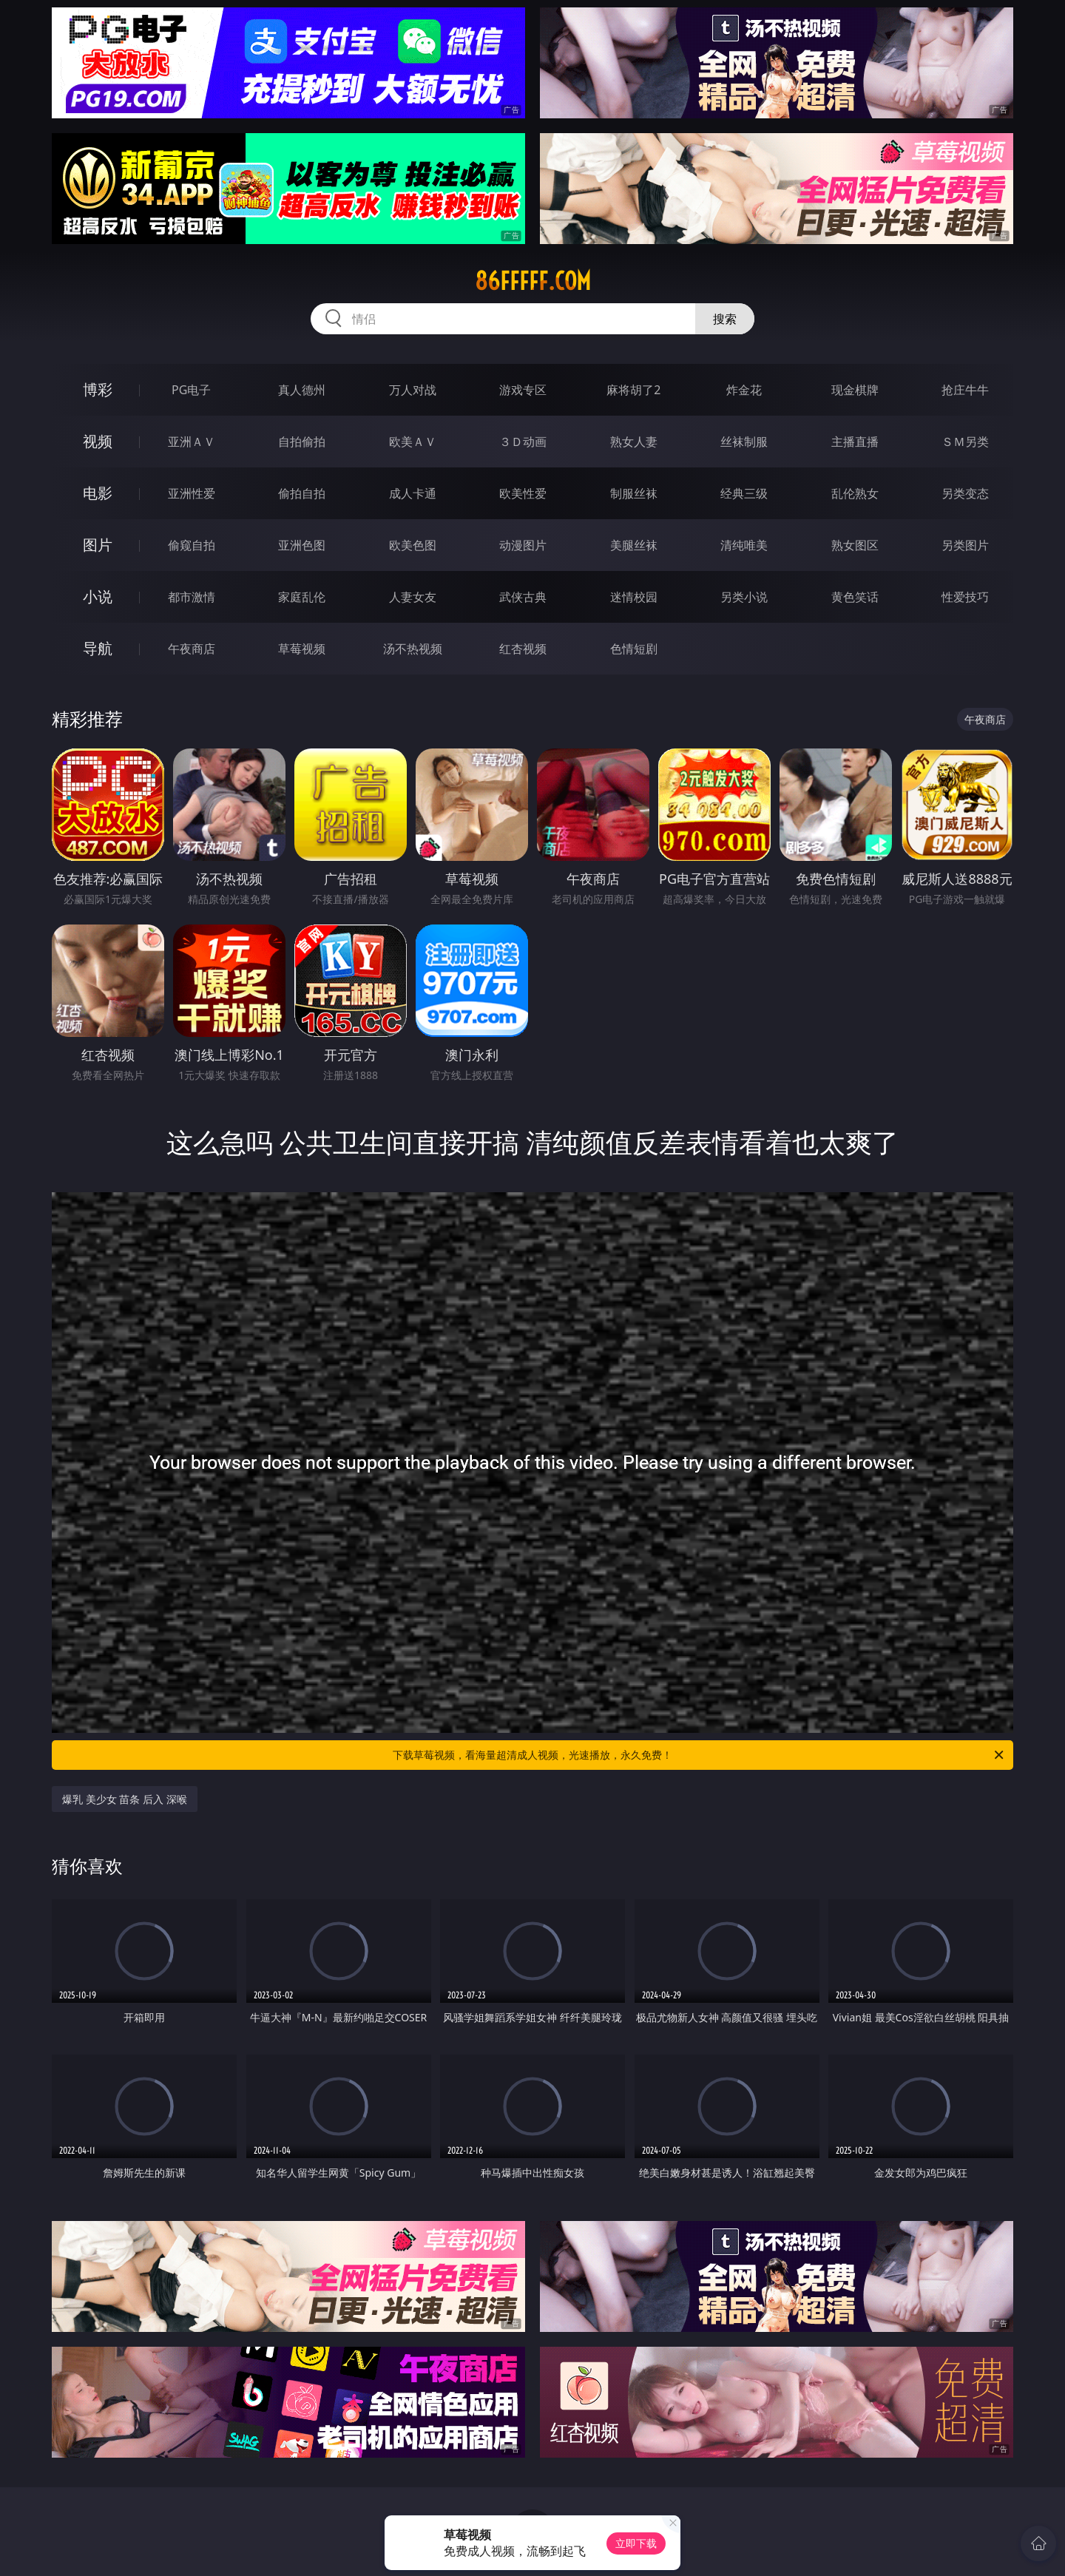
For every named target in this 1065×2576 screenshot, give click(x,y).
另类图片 (965, 545)
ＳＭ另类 (965, 441)
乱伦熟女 (855, 493)
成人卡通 (412, 493)
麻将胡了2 (633, 390)
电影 (97, 493)
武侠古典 (523, 597)
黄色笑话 (855, 597)
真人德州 (301, 390)
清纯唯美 (744, 545)
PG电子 (191, 390)
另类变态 (965, 493)
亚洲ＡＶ (191, 441)
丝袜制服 (744, 441)
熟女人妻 (633, 441)
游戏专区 (523, 390)
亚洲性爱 (191, 493)
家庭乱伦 (301, 597)
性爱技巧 (965, 597)
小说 (97, 596)
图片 (97, 545)
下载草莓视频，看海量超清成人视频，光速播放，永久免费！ (699, 1755)
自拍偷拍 (301, 441)
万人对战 (412, 390)
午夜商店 (191, 648)
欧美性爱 (523, 493)
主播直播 (855, 441)
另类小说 (744, 597)
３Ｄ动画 (523, 441)
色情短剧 (633, 648)
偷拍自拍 (301, 493)
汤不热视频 (412, 648)
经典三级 (744, 493)
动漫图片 (523, 545)
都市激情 (191, 597)
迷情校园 (633, 597)
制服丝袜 (633, 493)
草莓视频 (301, 648)
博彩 (97, 389)
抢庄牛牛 (965, 390)
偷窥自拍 (191, 545)
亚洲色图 (301, 545)
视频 (97, 441)
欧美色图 (412, 545)
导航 (97, 648)
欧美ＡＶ (412, 441)
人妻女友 (412, 597)
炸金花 (744, 390)
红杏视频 (523, 648)
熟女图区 (855, 545)
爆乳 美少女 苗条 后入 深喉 (124, 1799)
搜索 (725, 319)
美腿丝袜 (633, 545)
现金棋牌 (855, 390)
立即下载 (636, 2543)
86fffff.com (533, 281)
